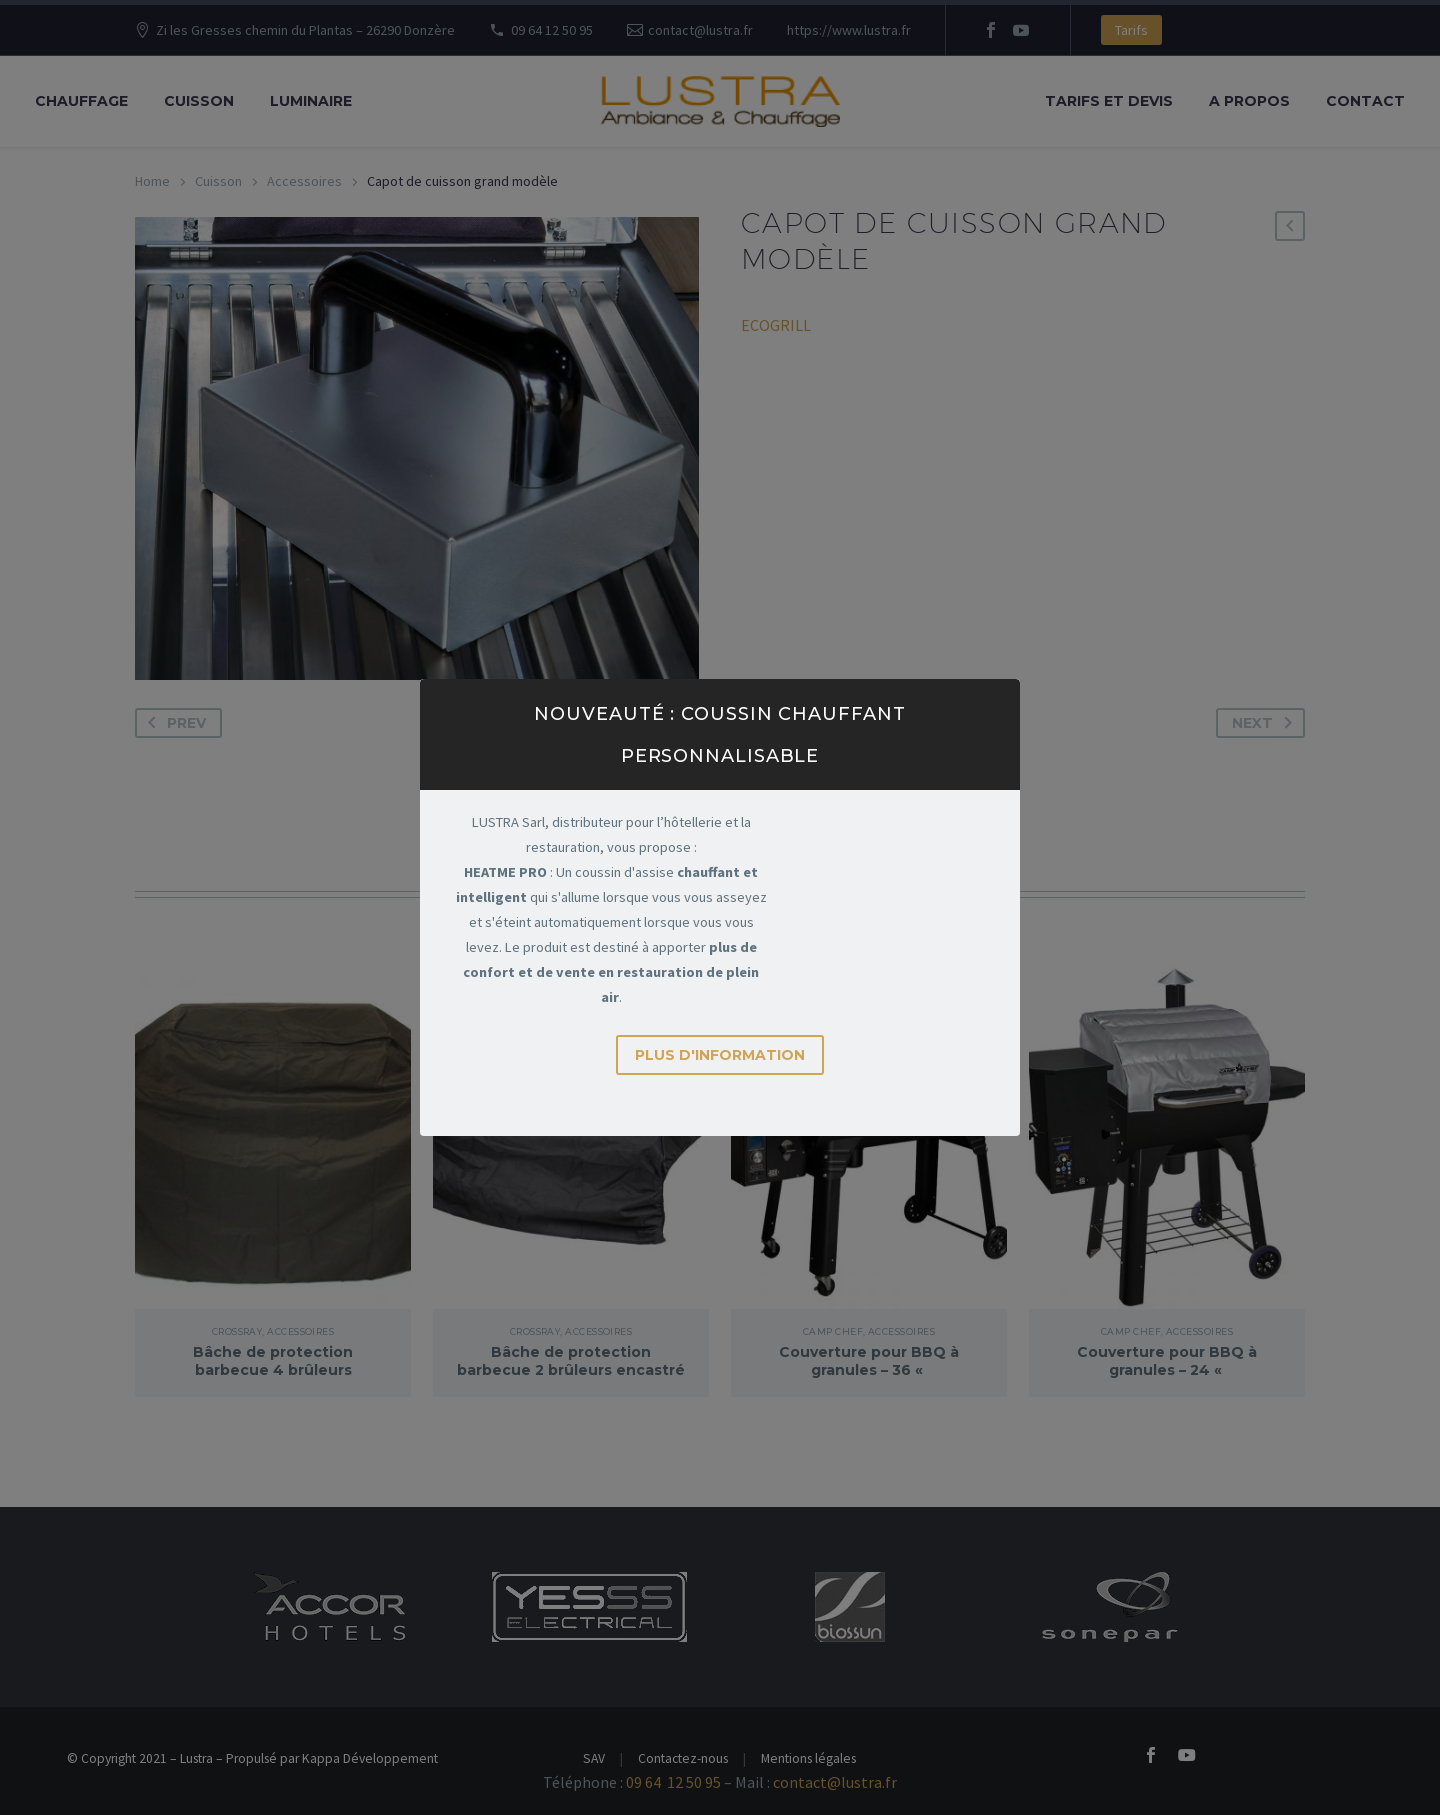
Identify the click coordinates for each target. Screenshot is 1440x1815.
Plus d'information (720, 1043)
